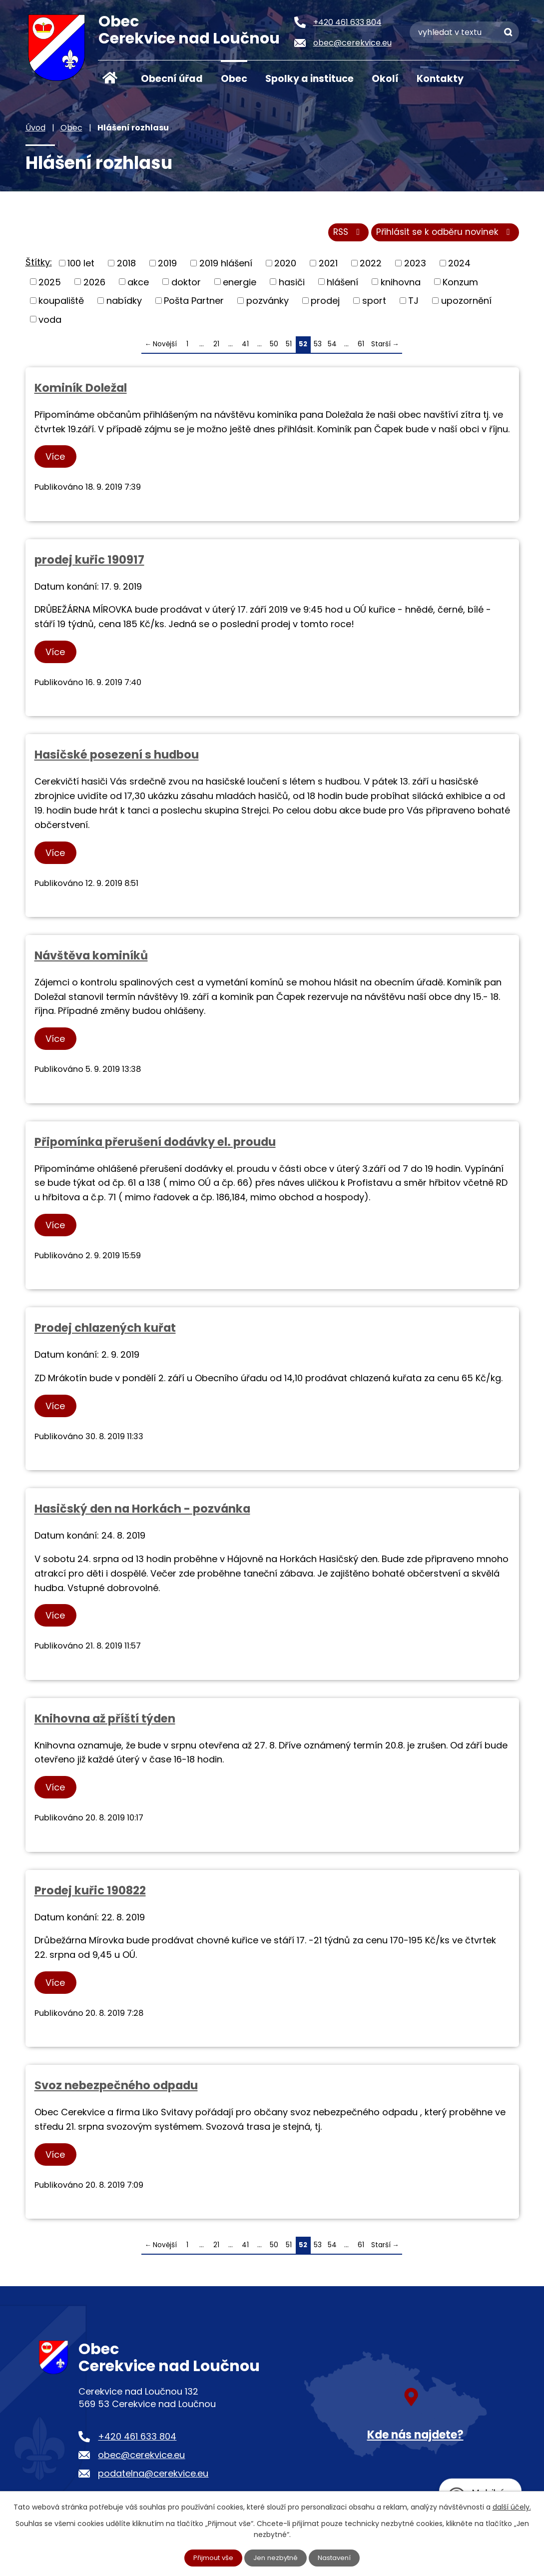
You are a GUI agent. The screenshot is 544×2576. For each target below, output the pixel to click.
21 (216, 347)
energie (239, 284)
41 (245, 347)
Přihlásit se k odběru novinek (443, 235)
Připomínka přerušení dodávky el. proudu (155, 1145)
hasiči (292, 284)
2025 (49, 284)
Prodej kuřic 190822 (90, 1893)
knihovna (401, 284)
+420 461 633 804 (137, 2439)
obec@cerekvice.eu (141, 2458)
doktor (186, 284)
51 (289, 347)
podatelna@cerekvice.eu (153, 2476)
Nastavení (337, 2558)
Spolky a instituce (309, 78)
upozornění (466, 303)
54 (332, 347)
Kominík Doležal (80, 391)
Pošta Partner (194, 303)
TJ (413, 303)
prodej (325, 303)
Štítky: (38, 265)
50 (274, 347)
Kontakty (440, 78)
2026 (94, 284)
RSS (340, 235)
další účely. (512, 2506)
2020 (285, 266)
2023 (415, 266)
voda (49, 322)
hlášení (342, 284)
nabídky (124, 303)
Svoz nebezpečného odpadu (116, 2088)
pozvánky (267, 303)
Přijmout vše (210, 2558)
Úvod (110, 77)
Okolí (385, 78)
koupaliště (61, 303)
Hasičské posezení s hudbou (116, 758)
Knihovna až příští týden (104, 1721)
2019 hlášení (225, 266)
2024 (459, 266)
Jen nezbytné (276, 2558)
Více (57, 459)
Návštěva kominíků (91, 958)
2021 (328, 266)
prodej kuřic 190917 (89, 563)
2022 (371, 266)
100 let (80, 266)
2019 (167, 266)
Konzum (460, 284)
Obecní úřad (172, 78)
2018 (126, 266)
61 (361, 347)
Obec (234, 78)
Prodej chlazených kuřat (105, 1331)
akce (138, 284)
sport (374, 303)
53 (318, 347)
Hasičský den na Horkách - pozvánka (142, 1512)
